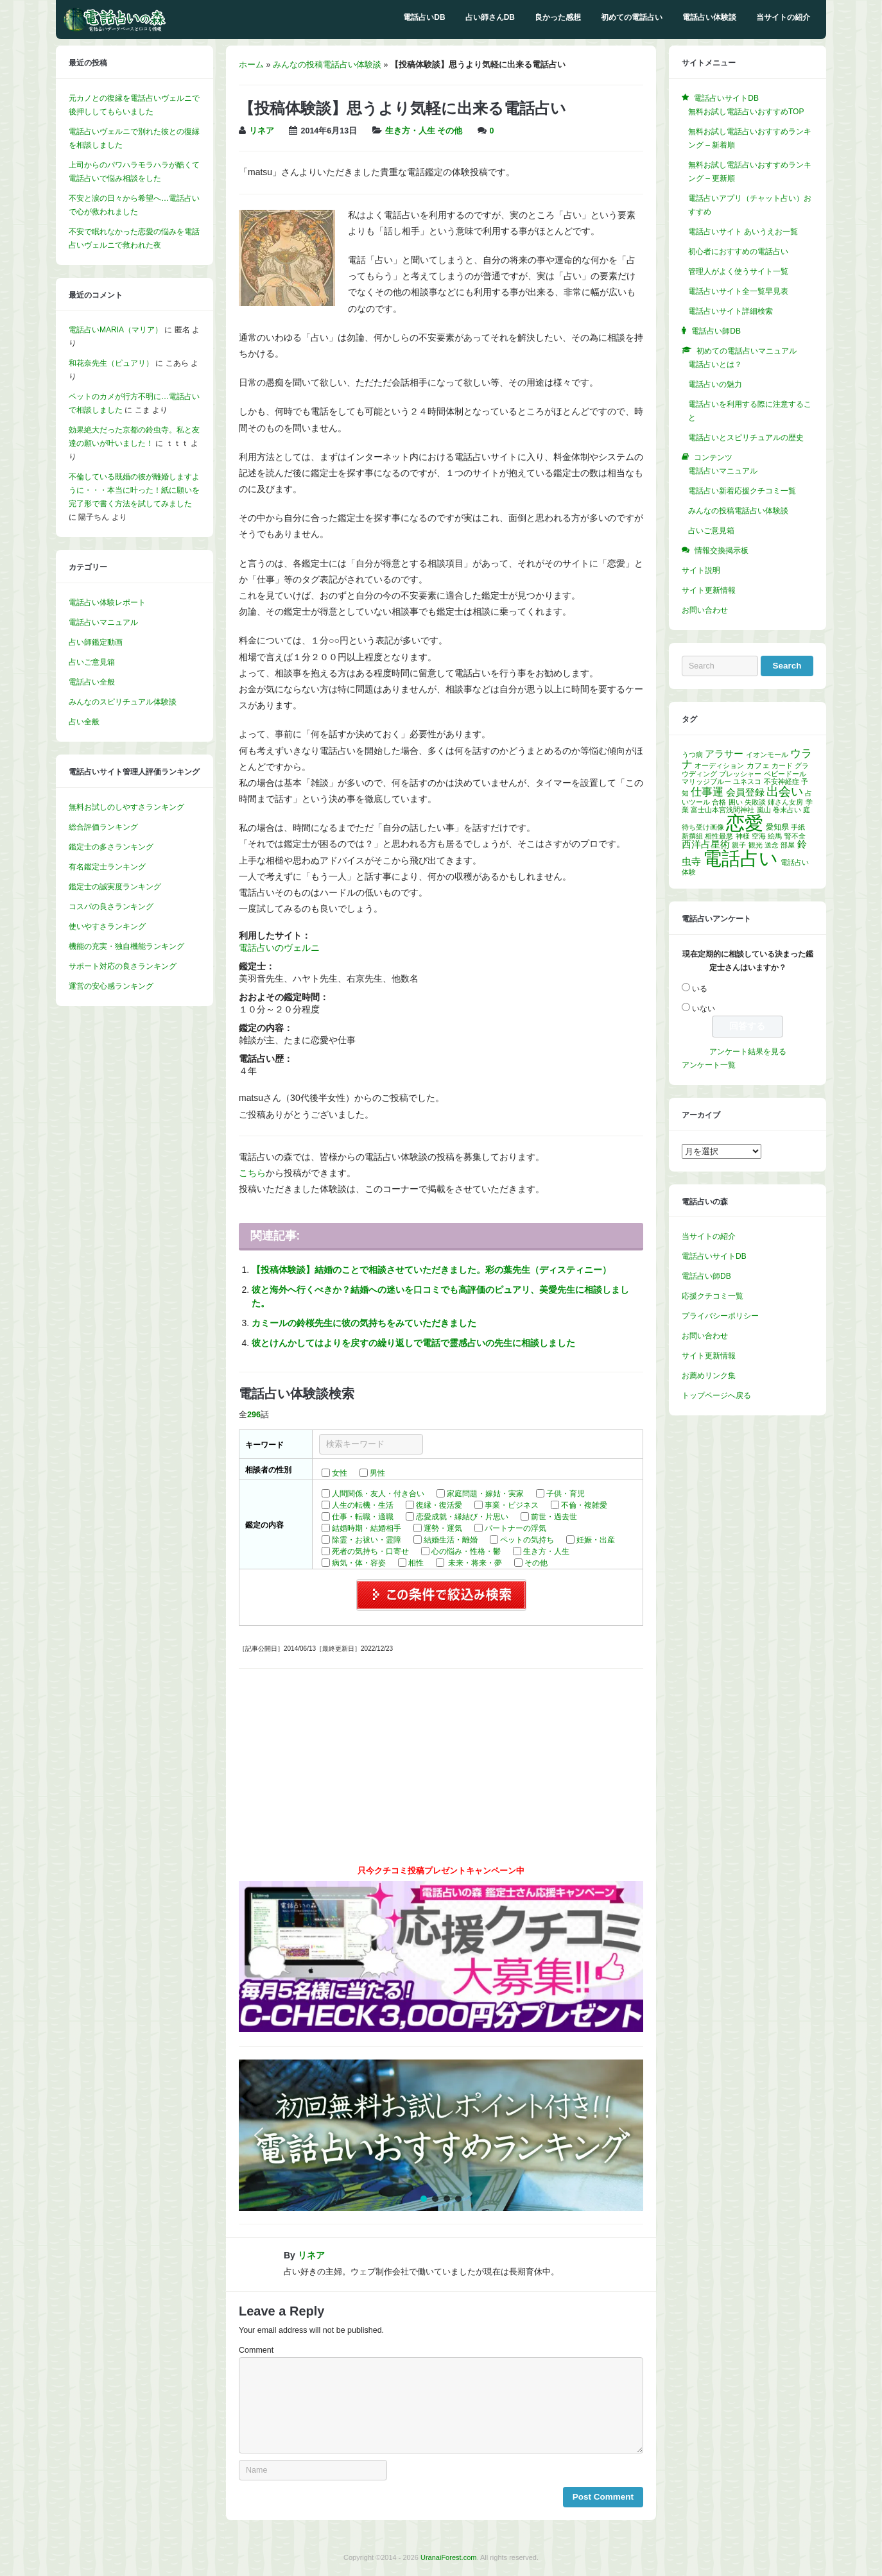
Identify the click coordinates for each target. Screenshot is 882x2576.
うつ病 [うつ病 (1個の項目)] (692, 754)
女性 (339, 1473)
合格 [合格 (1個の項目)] (719, 802)
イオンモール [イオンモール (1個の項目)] (767, 754)
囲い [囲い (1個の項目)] (736, 802)
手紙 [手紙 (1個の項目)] (798, 827)
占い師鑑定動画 (96, 642)
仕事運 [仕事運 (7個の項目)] (707, 792)
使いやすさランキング (107, 926)
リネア (261, 130)
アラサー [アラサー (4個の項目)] (724, 754)
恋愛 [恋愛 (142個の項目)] (744, 822)
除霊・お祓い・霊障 (366, 1539)
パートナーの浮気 (515, 1528)
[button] (441, 2135)
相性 (416, 1562)
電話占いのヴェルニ (279, 948)
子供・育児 (565, 1493)
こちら (252, 1173)
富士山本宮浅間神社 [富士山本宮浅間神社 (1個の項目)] (722, 810)
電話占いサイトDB (714, 1256)
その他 (449, 130)
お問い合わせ (705, 610)
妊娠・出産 (595, 1539)
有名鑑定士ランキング (107, 866)
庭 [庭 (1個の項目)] (806, 810)
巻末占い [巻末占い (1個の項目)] (787, 810)
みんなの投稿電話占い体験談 (327, 64)
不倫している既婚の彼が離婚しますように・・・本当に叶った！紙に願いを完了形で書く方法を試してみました (134, 490)
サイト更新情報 (709, 590)
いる (699, 988)
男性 (377, 1473)
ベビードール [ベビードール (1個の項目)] (785, 774)
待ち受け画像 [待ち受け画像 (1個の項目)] (703, 827)
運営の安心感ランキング (111, 986)
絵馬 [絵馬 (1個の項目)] (775, 836)
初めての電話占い (631, 17)
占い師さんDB (490, 17)
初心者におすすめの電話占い (738, 251)
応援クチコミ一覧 (712, 1296)
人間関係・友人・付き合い (378, 1493)
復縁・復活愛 (439, 1505)
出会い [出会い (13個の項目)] (784, 791)
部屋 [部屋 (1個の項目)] (788, 845)
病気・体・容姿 (359, 1562)
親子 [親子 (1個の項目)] (739, 845)
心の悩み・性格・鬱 (466, 1551)
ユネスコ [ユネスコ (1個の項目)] (747, 781)
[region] (441, 2135)
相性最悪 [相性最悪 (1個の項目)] (719, 836)
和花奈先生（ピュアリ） (111, 363)
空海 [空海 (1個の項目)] (759, 836)
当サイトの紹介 (783, 17)
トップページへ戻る (716, 1395)
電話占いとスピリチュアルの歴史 (746, 437)
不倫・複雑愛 (584, 1505)
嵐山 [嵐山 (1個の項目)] (764, 810)
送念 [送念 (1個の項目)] (772, 845)
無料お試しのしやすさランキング (126, 807)
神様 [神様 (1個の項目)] (743, 836)
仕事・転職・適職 (362, 1516)
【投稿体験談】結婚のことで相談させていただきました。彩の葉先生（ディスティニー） (431, 1270)
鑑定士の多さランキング (111, 846)
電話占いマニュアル (103, 622)
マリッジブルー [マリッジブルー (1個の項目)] (706, 781)
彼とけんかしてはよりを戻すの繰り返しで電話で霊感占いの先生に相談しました (413, 1343)
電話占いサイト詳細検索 (730, 311)
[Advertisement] (441, 1771)
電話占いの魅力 (715, 384)
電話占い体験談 (709, 17)
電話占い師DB (706, 1276)
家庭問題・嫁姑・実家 (485, 1493)
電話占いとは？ (715, 364)
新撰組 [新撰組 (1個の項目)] (692, 836)
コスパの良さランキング (111, 906)
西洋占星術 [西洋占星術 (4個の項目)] (706, 844)
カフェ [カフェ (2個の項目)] (758, 765)
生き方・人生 (410, 130)
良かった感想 (558, 17)
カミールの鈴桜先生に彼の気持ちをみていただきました (364, 1323)
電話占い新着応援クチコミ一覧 (742, 490)
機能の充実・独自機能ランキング (126, 946)
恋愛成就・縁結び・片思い (462, 1516)
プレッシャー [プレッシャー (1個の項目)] (740, 774)
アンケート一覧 (709, 1065)
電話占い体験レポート (107, 602)
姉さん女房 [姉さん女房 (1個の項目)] (785, 802)
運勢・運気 (443, 1528)
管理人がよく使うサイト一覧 (738, 271)
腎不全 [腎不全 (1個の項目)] (795, 836)
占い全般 (84, 721)
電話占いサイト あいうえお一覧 (743, 231)
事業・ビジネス (512, 1505)
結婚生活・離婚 (451, 1539)
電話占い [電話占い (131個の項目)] (740, 858)
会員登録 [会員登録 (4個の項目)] (745, 792)
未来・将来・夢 (474, 1562)
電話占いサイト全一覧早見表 (738, 291)
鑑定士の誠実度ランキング (115, 886)
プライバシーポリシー (720, 1315)
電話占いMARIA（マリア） (115, 329)
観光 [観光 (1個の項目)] (755, 845)
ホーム (251, 64)
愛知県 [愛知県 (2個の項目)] (777, 827)
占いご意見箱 (92, 662)
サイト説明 (701, 570)
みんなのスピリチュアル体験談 (123, 701)
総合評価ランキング (103, 827)
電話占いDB (424, 17)
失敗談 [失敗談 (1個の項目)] (755, 802)
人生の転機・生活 (362, 1505)
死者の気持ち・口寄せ (370, 1551)
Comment (256, 2350)
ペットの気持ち (527, 1539)
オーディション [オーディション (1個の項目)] (719, 765)
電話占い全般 (92, 682)
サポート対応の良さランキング (123, 966)
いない (703, 1008)
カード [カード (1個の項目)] (782, 765)
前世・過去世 (554, 1516)
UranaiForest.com (448, 2557)
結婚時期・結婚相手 (366, 1528)
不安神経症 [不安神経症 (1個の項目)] (781, 781)
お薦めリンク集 (709, 1375)
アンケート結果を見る (747, 1051)
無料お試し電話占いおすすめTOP (746, 111)
